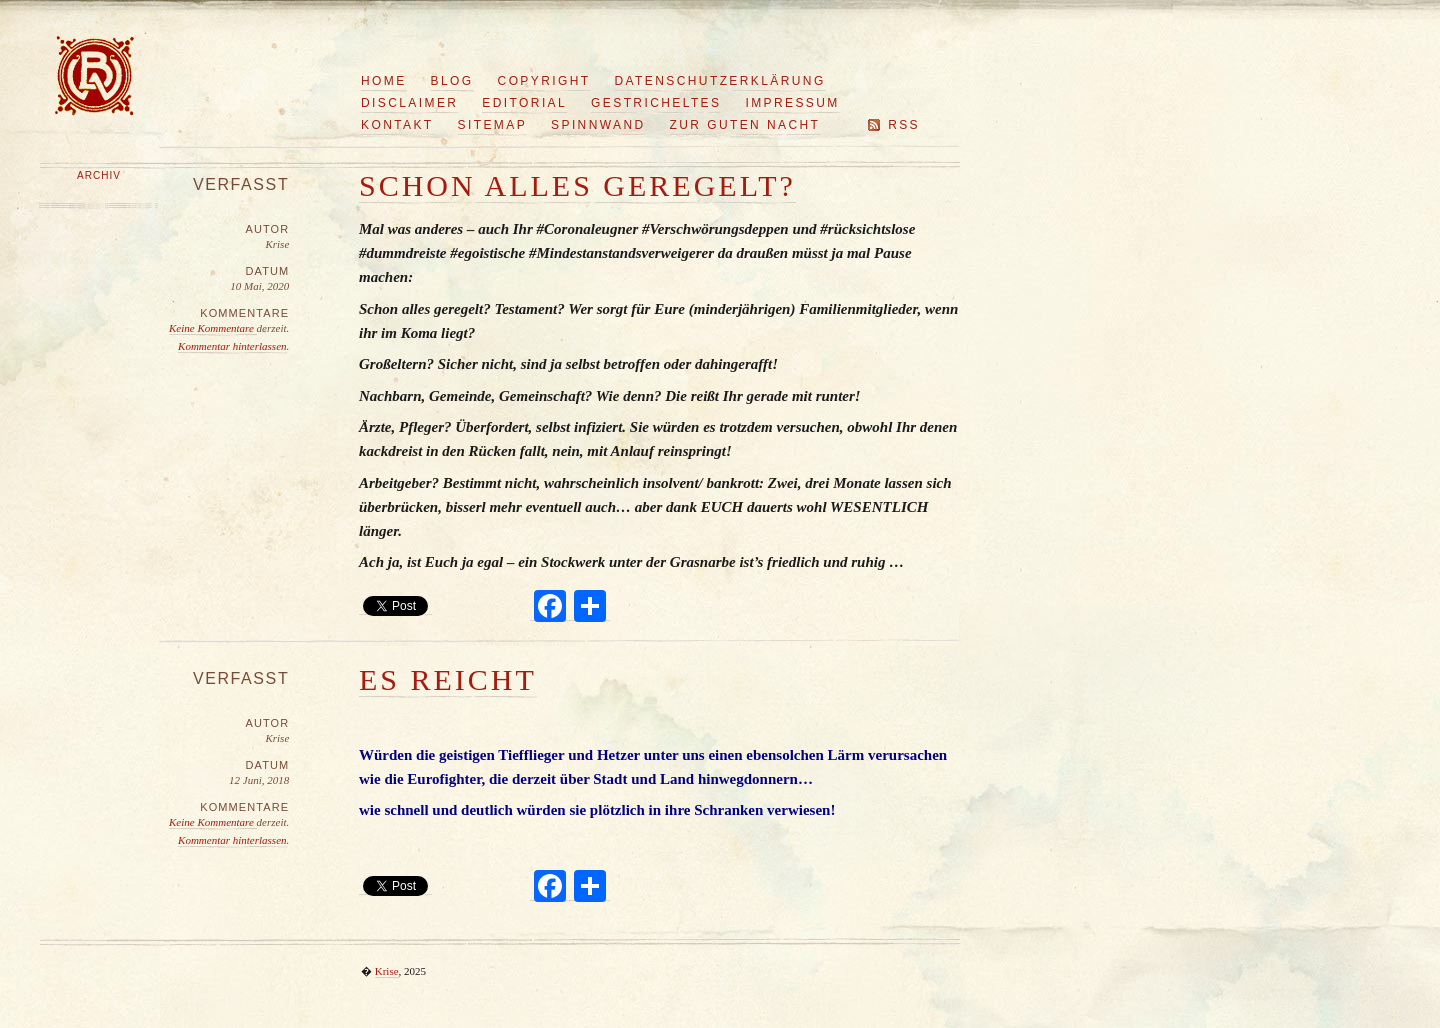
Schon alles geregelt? (577, 185)
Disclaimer (409, 103)
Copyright (544, 81)
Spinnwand (598, 125)
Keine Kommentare (213, 328)
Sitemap (492, 125)
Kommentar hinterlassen (232, 346)
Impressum (792, 103)
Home (384, 81)
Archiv (99, 175)
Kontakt (397, 125)
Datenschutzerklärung (720, 81)
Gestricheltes (656, 103)
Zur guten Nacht (745, 125)
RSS (904, 125)
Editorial (524, 103)
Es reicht (448, 679)
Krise (387, 971)
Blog (452, 81)
